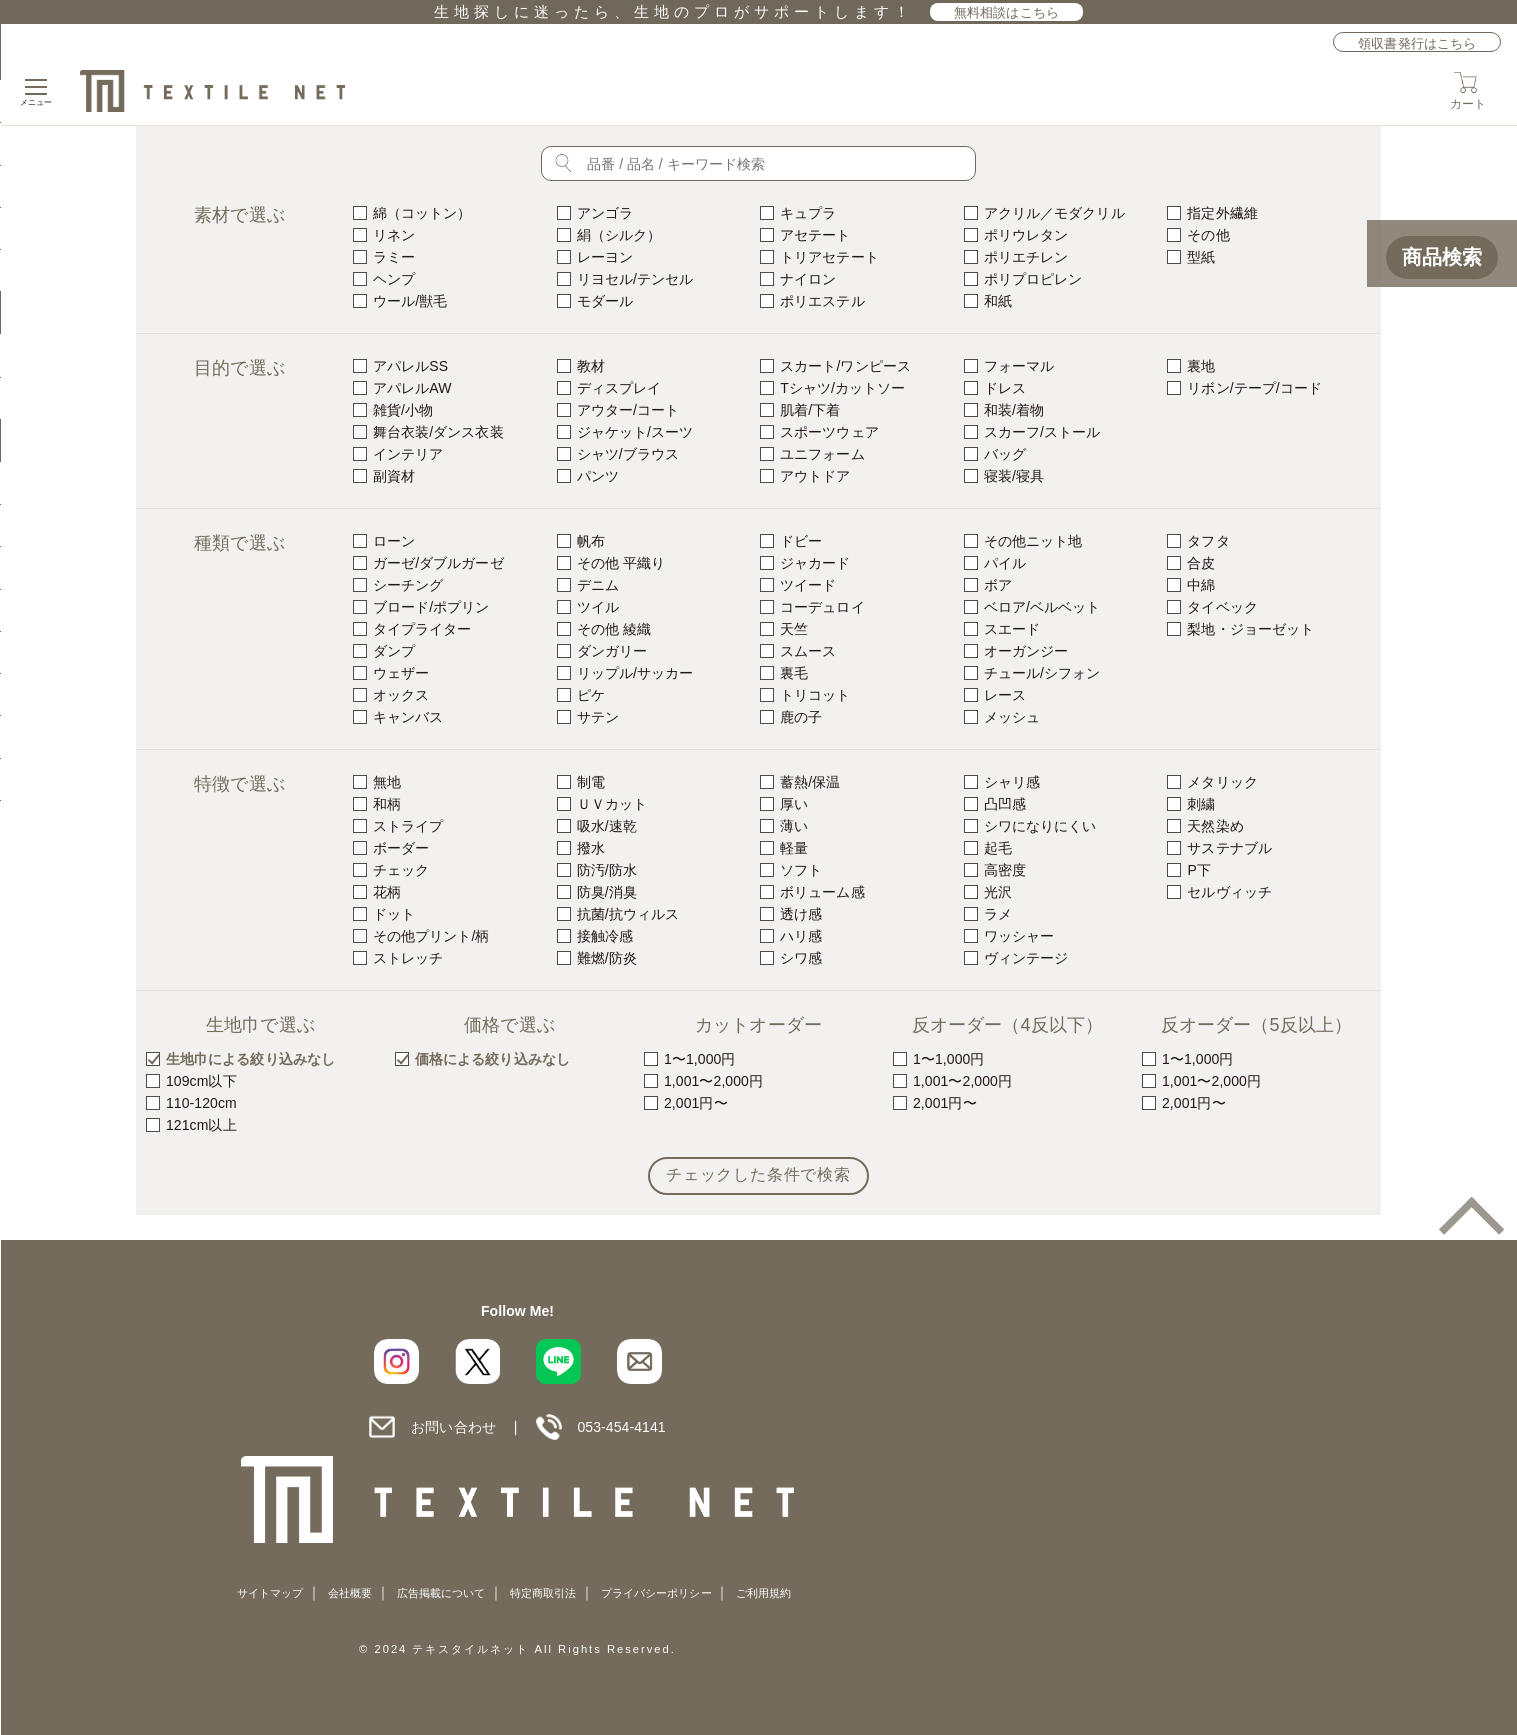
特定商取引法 (543, 1593)
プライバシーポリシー (656, 1593)
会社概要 (350, 1593)
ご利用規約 (763, 1593)
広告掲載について (441, 1593)
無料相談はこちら (1006, 12)
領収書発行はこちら (1417, 43)
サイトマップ (270, 1593)
